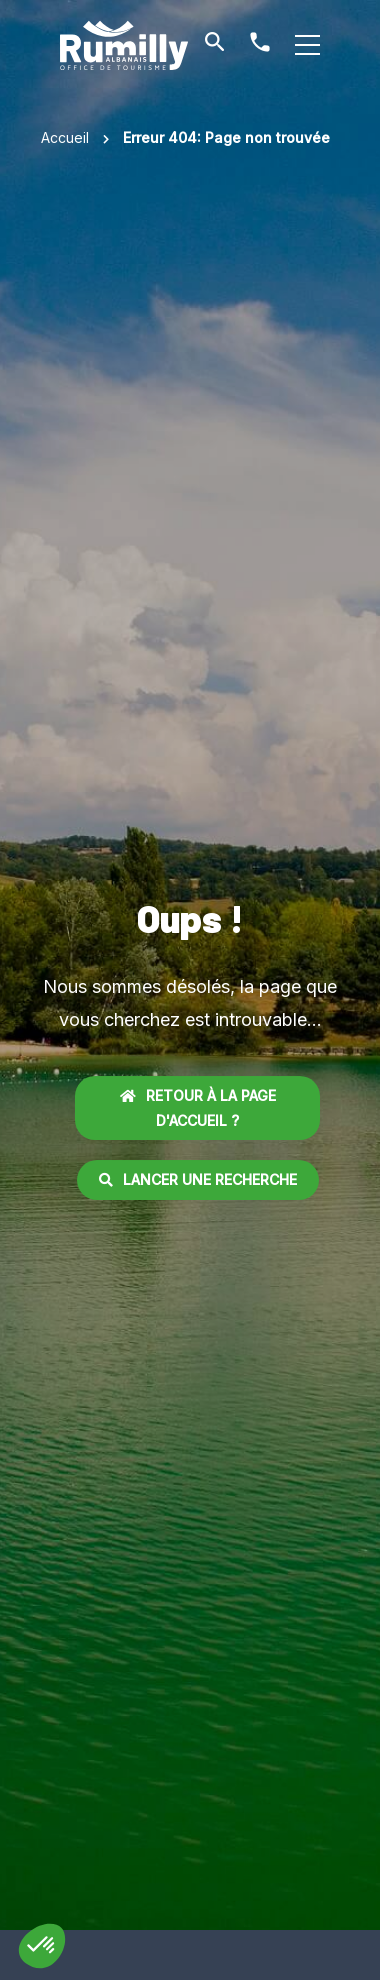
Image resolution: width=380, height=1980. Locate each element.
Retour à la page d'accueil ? (198, 1108)
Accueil (65, 137)
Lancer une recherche (198, 1179)
